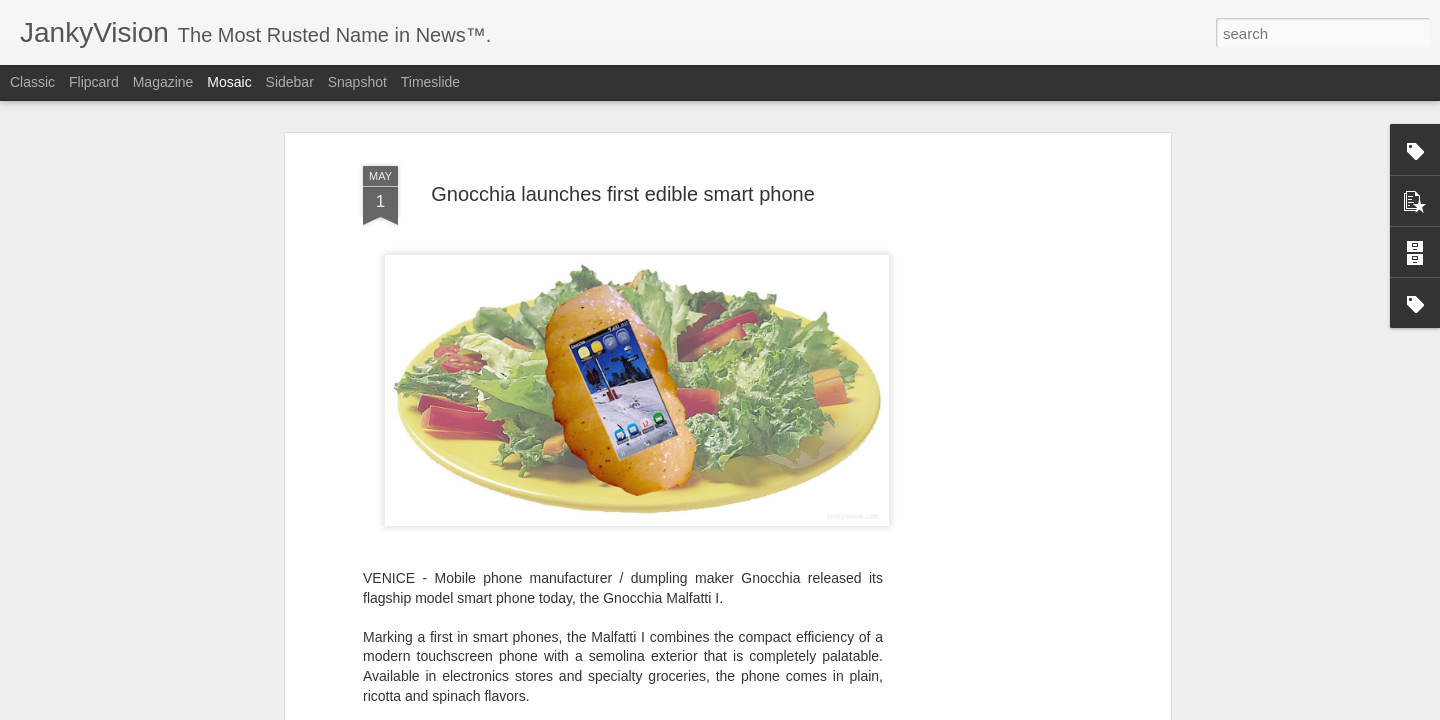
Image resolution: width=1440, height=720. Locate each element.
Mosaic (229, 82)
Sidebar (290, 82)
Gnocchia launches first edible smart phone (623, 113)
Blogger (782, 709)
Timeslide (430, 82)
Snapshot (357, 82)
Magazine (163, 82)
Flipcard (94, 82)
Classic (32, 82)
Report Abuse (841, 709)
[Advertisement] (993, 390)
